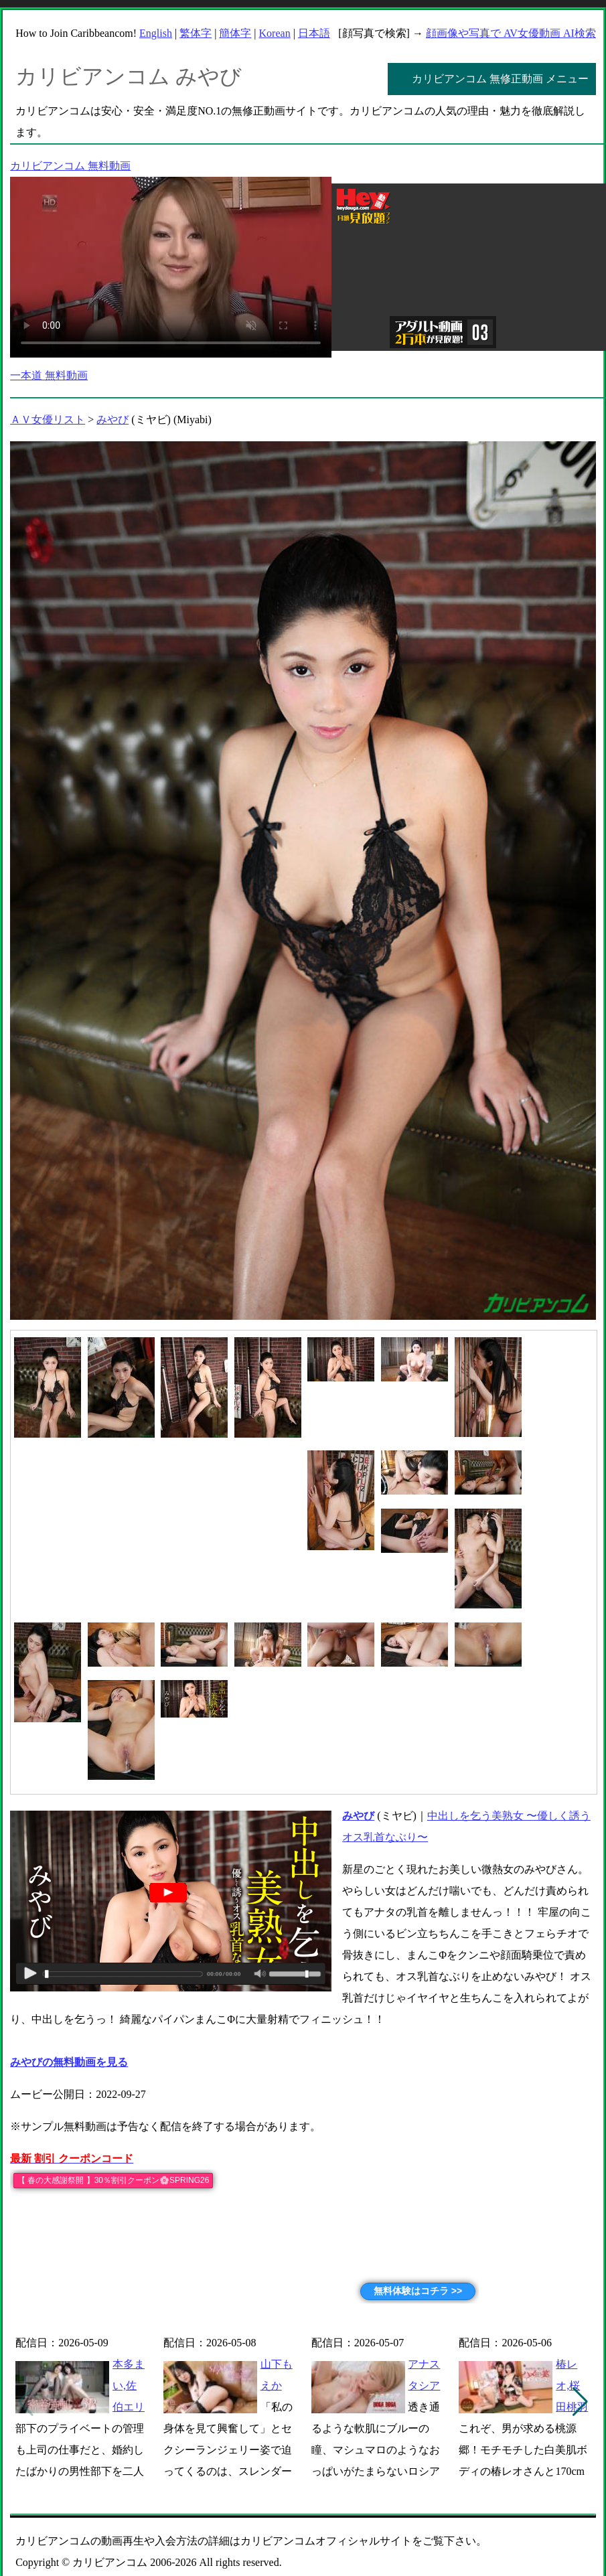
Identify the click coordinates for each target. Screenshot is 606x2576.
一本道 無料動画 (49, 375)
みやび (112, 419)
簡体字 (235, 33)
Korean (275, 33)
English (155, 33)
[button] (580, 2402)
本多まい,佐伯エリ (128, 2385)
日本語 (314, 33)
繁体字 (195, 33)
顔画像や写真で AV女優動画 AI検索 (511, 33)
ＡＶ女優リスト (47, 419)
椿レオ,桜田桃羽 (572, 2385)
